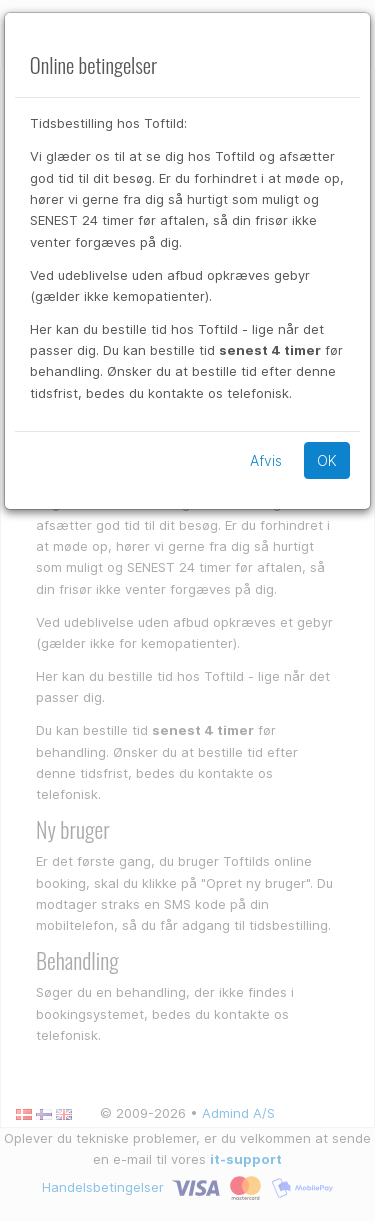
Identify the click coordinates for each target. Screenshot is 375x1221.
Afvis (266, 460)
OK (327, 460)
